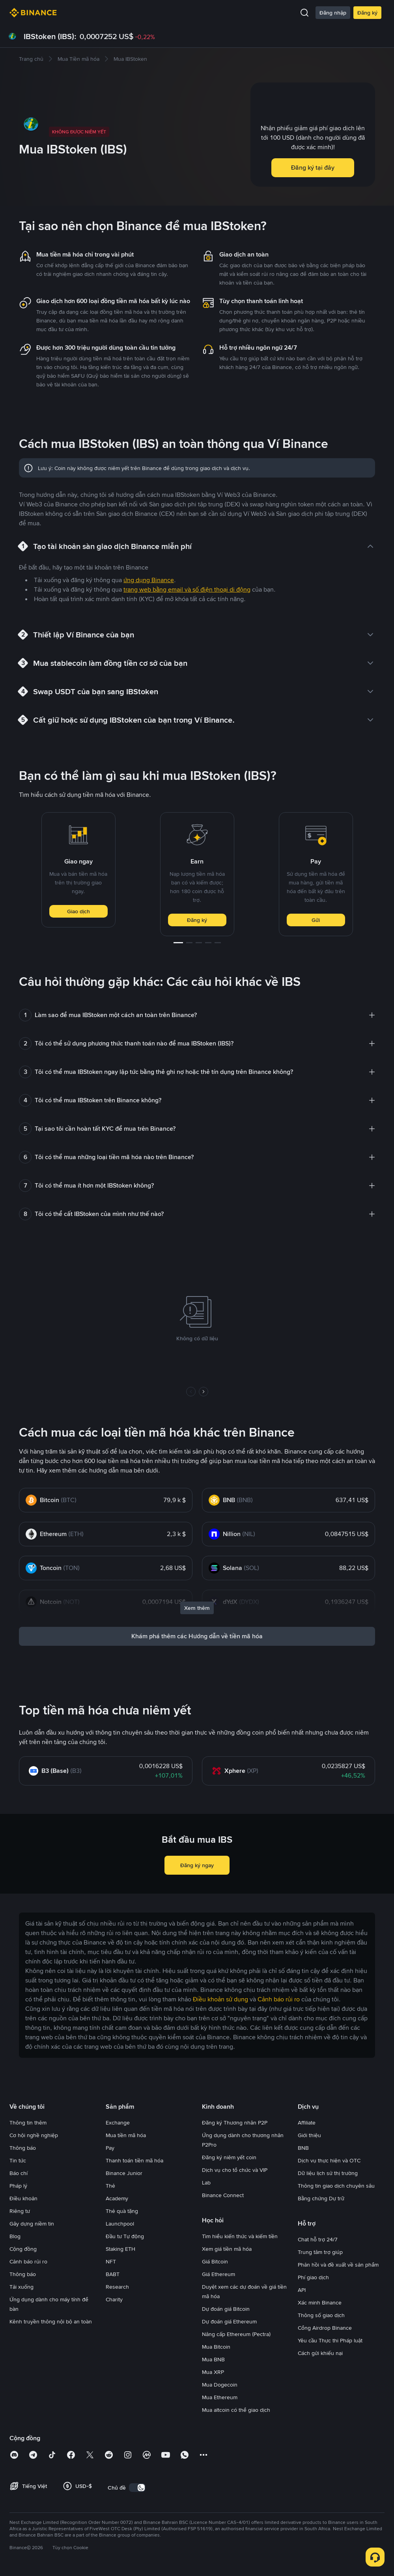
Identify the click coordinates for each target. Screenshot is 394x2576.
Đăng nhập (332, 12)
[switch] (137, 2487)
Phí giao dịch (313, 2277)
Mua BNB (213, 2359)
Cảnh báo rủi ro (28, 2261)
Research (117, 2286)
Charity (114, 2299)
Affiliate (307, 2122)
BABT (113, 2274)
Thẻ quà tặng (122, 2210)
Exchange (118, 2122)
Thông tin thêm (28, 2122)
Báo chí (18, 2173)
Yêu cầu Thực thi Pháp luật (330, 2340)
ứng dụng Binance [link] (148, 580)
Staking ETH (120, 2248)
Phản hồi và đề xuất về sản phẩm (338, 2264)
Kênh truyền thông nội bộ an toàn (50, 2321)
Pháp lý (18, 2185)
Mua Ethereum (219, 2397)
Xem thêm (197, 1607)
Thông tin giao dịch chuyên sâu (336, 2185)
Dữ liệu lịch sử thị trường (328, 2173)
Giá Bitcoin (215, 2261)
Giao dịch (78, 911)
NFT (111, 2261)
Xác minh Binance (320, 2302)
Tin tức (17, 2160)
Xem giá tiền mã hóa (227, 2248)
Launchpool (120, 2223)
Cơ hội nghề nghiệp (33, 2135)
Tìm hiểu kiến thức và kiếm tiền (240, 2236)
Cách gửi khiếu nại (320, 2353)
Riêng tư (19, 2210)
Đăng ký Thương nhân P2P (234, 2122)
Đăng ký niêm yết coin (229, 2157)
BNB (303, 2147)
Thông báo (22, 2147)
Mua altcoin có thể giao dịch (236, 2409)
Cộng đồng (23, 2248)
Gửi (316, 920)
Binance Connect (223, 2195)
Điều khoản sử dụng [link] (220, 1999)
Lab (206, 2182)
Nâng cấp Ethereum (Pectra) (236, 2334)
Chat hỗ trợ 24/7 (318, 2239)
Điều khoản (23, 2198)
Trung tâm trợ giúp (320, 2252)
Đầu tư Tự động (125, 2236)
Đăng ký (367, 12)
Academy (117, 2198)
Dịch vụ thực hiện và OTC (329, 2160)
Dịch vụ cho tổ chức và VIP (234, 2169)
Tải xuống (21, 2286)
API (302, 2289)
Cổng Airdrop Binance (325, 2327)
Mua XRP (213, 2372)
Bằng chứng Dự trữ (321, 2198)
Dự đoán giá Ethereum (229, 2321)
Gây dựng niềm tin (31, 2223)
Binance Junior (124, 2173)
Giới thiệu (309, 2135)
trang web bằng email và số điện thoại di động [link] (186, 589)
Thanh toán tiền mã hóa (134, 2160)
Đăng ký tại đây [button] (312, 167)
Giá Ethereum (218, 2274)
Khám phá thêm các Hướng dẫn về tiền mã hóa (197, 1636)
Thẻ (110, 2185)
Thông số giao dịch (321, 2315)
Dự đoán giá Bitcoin (226, 2308)
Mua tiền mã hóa (126, 2135)
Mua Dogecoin (219, 2384)
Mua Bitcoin (216, 2346)
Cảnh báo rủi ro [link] (279, 1999)
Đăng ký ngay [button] (197, 1865)
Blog (15, 2236)
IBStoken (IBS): (50, 36)
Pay (110, 2147)
